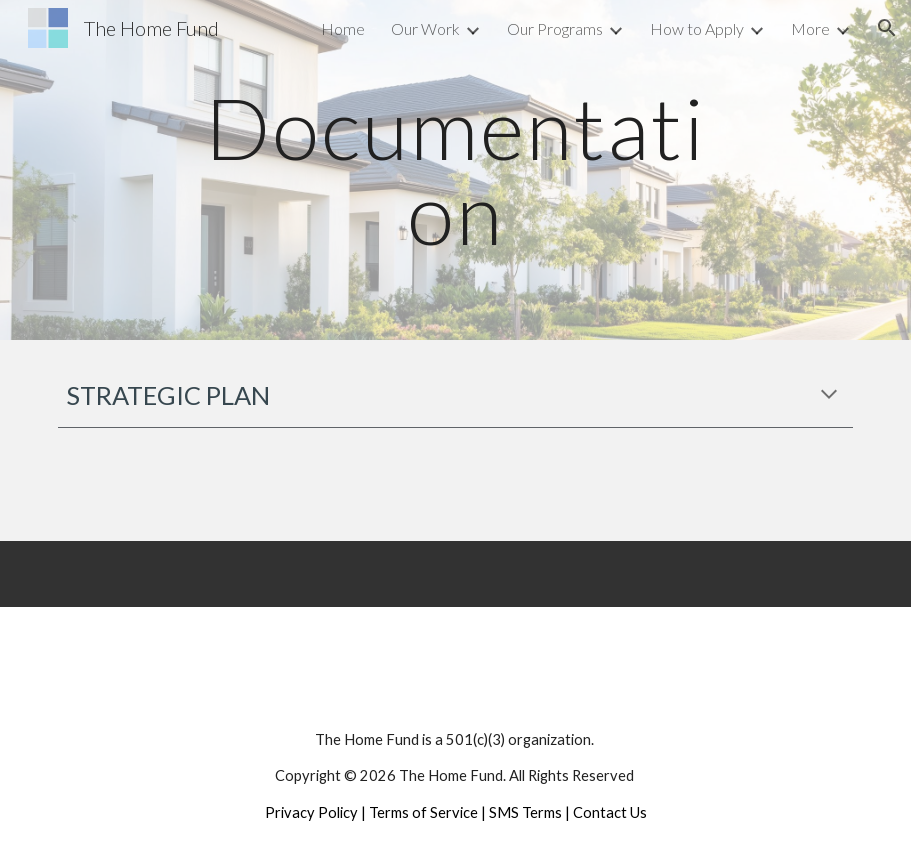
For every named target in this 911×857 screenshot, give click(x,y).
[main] (455, 170)
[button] (887, 28)
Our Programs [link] (555, 28)
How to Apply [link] (697, 28)
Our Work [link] (425, 28)
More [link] (810, 28)
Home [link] (343, 28)
